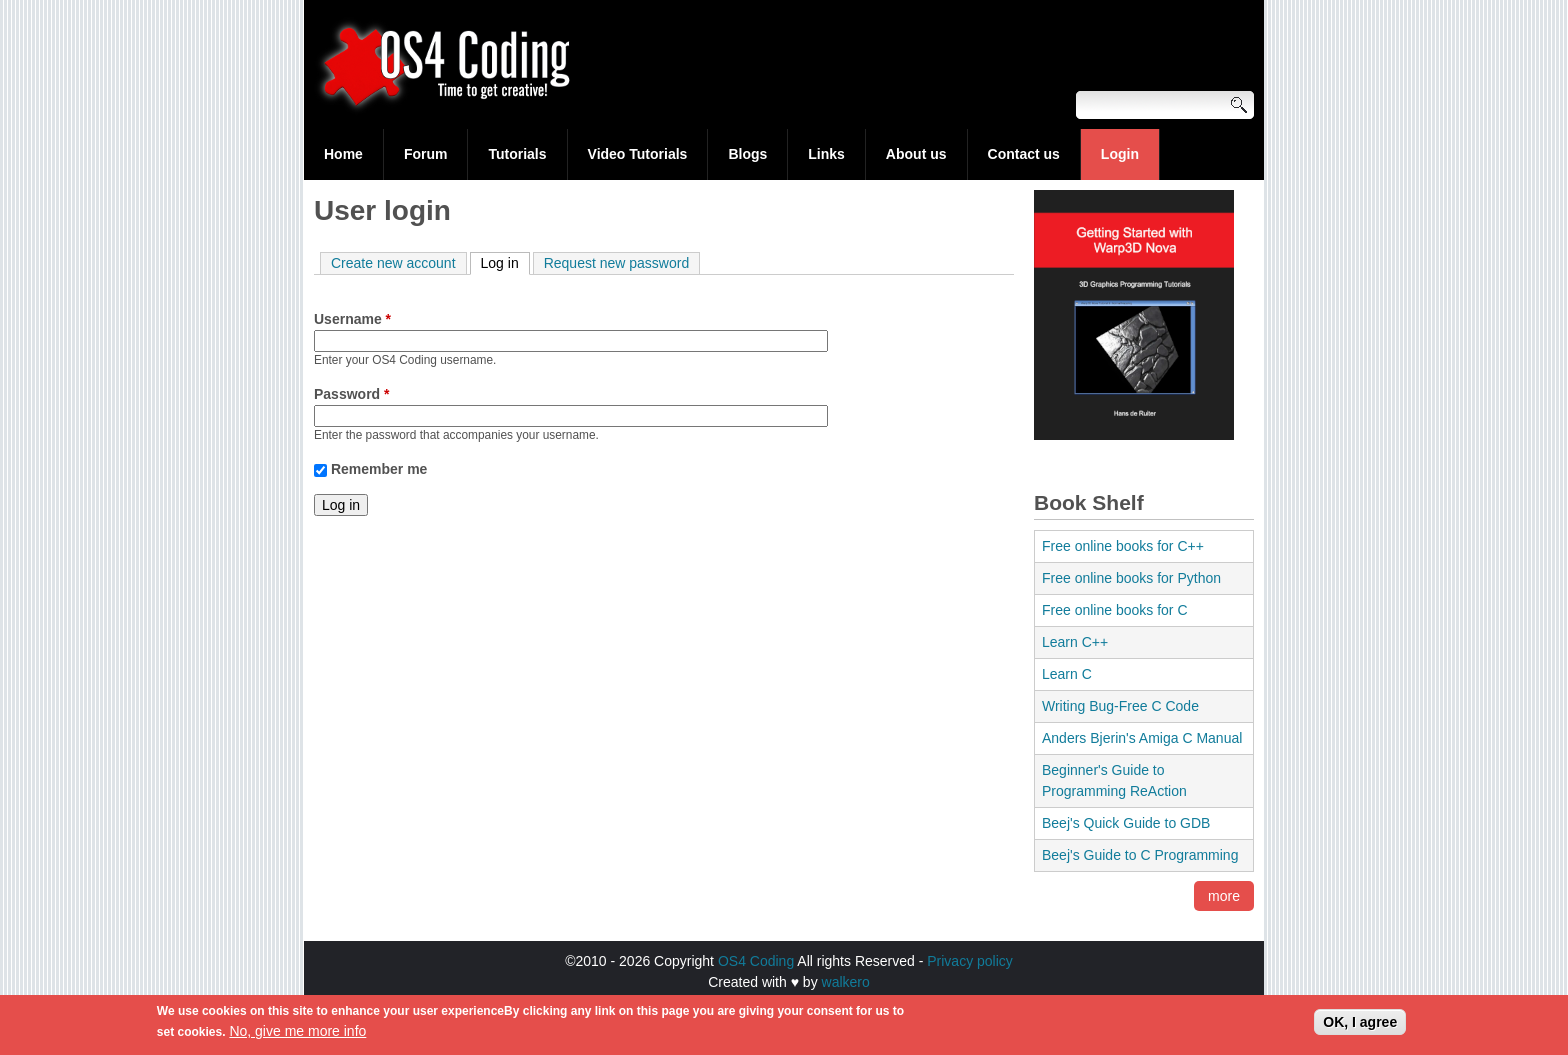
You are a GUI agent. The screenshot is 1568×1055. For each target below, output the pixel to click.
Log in (505, 262)
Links (826, 154)
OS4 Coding (756, 961)
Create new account (393, 263)
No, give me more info (297, 1036)
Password (351, 394)
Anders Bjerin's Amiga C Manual (1142, 738)
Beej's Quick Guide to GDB (1126, 823)
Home (343, 154)
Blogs (747, 154)
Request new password (617, 263)
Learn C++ (1075, 642)
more (1224, 896)
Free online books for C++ (1123, 546)
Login (1120, 154)
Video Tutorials (638, 154)
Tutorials (517, 154)
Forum (426, 154)
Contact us (1024, 154)
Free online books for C (1115, 610)
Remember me (379, 469)
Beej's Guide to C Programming (1140, 855)
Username (352, 319)
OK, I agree (1360, 1027)
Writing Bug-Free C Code (1120, 706)
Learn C (1067, 674)
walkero (846, 982)
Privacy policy (970, 961)
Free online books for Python (1131, 578)
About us (916, 154)
